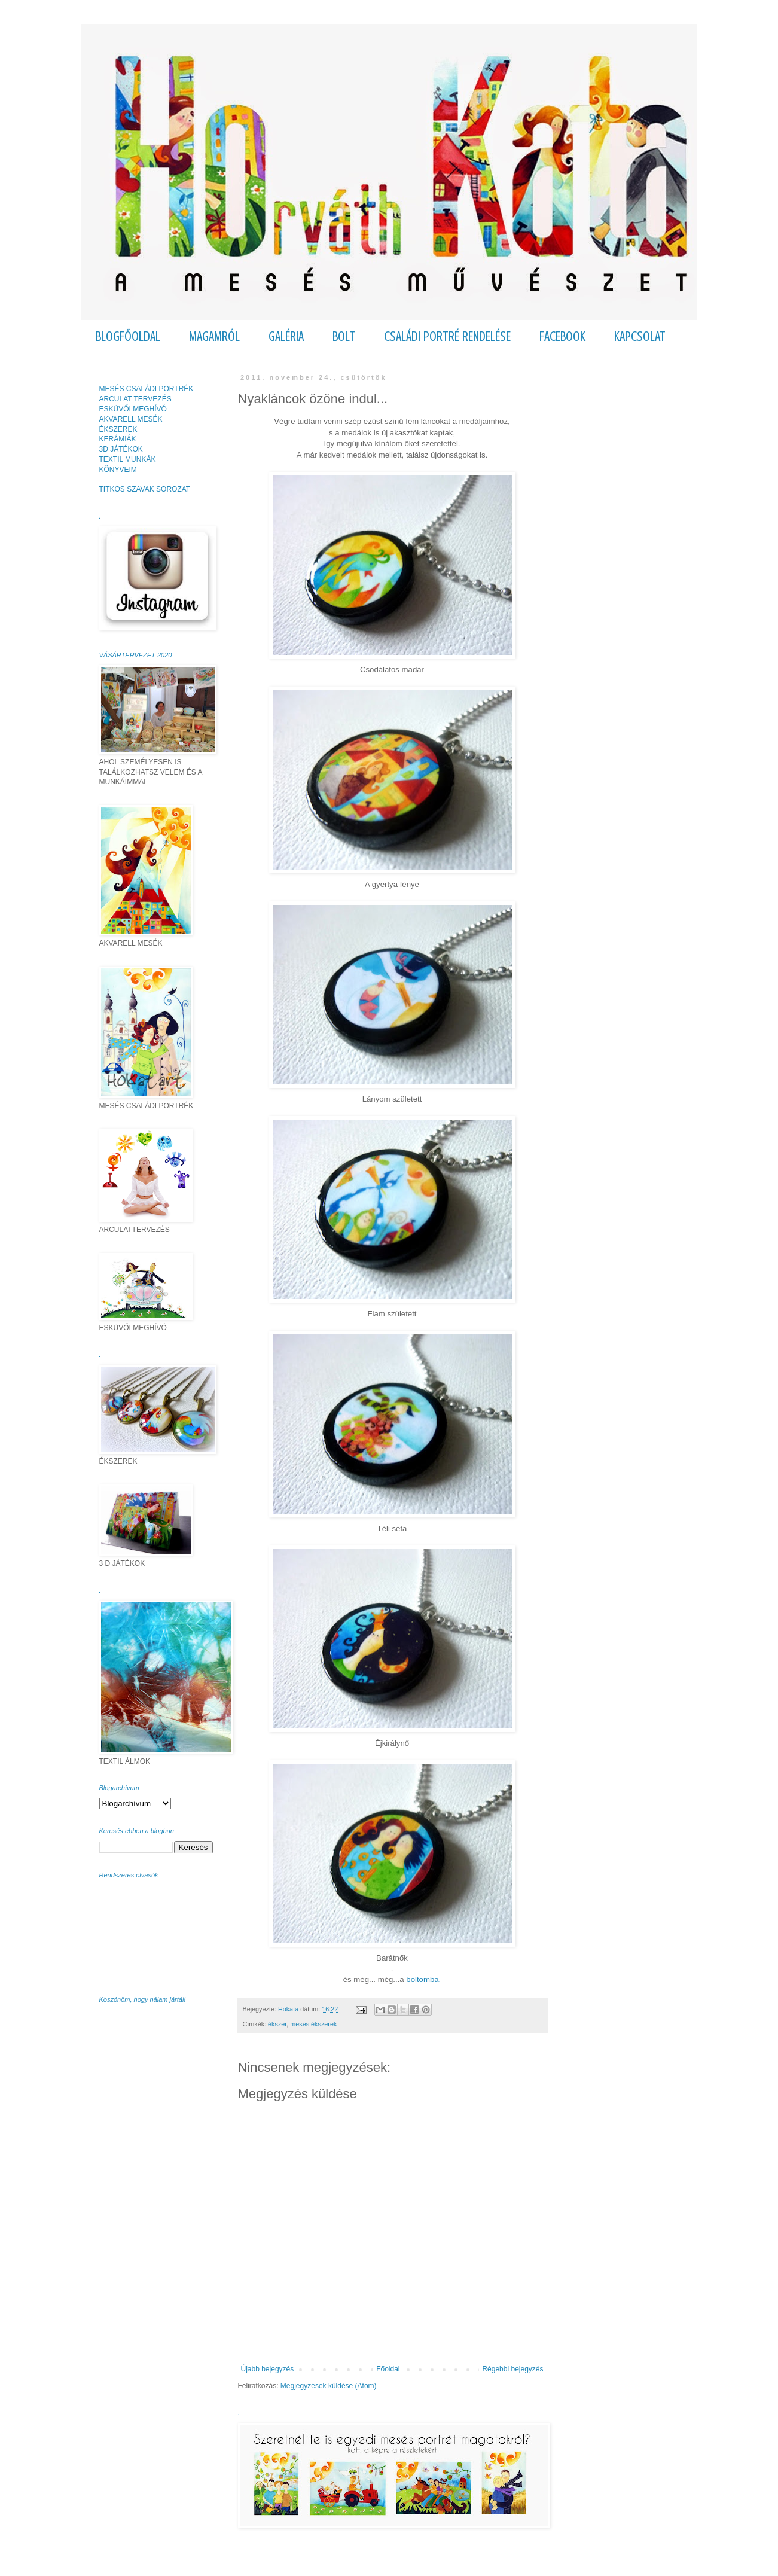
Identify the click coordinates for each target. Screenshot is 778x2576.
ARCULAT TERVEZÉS (135, 399)
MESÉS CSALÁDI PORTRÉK (146, 389)
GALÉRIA (286, 336)
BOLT (343, 336)
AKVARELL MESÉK (131, 419)
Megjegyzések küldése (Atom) (328, 2386)
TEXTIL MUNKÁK (127, 459)
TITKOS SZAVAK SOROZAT (145, 489)
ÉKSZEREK (118, 429)
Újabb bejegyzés (267, 2369)
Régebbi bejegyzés (512, 2369)
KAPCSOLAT (640, 336)
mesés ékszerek (313, 2024)
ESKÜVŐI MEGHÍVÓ (133, 409)
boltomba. (422, 1979)
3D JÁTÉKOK (121, 449)
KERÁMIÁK (117, 439)
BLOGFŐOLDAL (128, 336)
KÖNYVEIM (118, 469)
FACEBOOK (562, 336)
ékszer (277, 2024)
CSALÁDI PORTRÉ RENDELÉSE (447, 336)
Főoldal (387, 2369)
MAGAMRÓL (214, 336)
